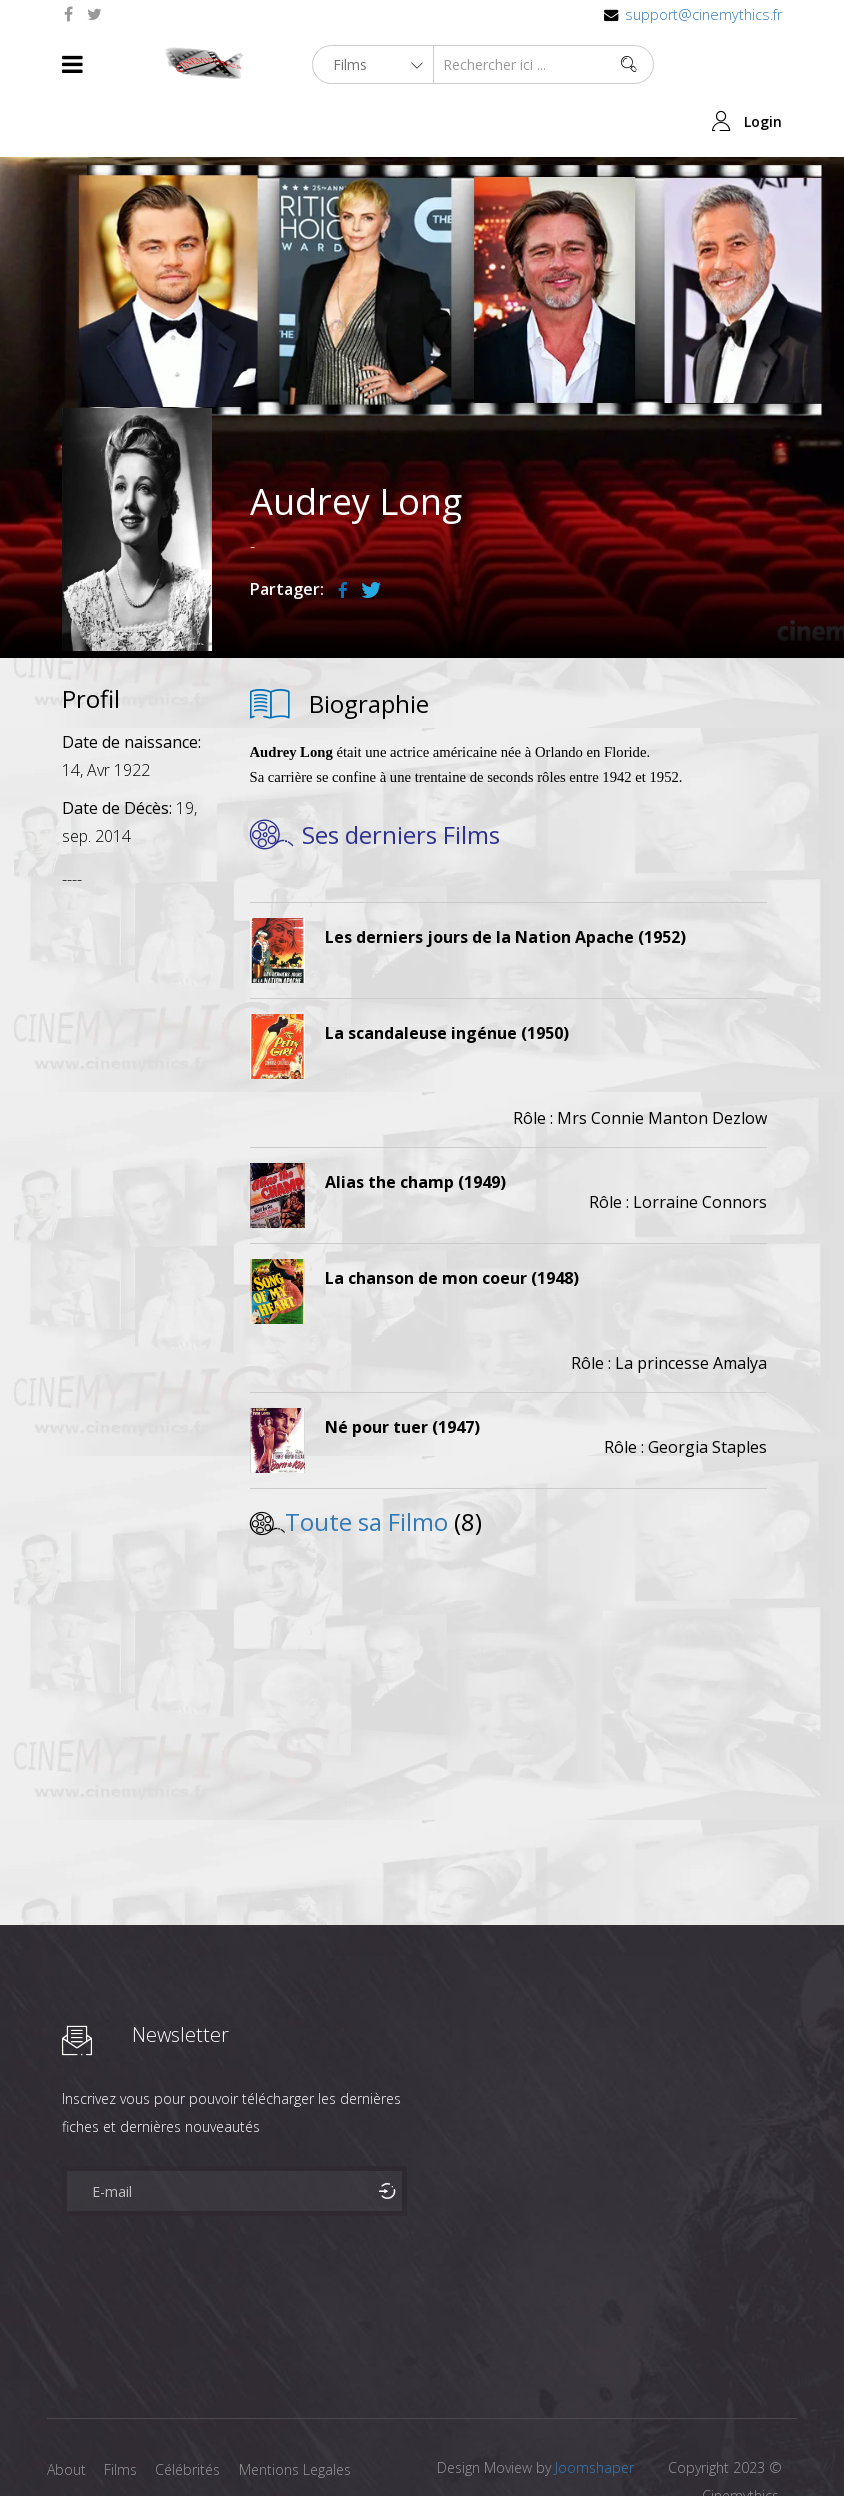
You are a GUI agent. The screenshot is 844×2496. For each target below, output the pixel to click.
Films (122, 2412)
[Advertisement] (137, 1146)
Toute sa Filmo (366, 1464)
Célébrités (191, 2412)
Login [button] (763, 64)
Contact (72, 2444)
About (66, 2412)
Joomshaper (594, 2410)
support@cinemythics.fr (703, 14)
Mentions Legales (300, 2412)
